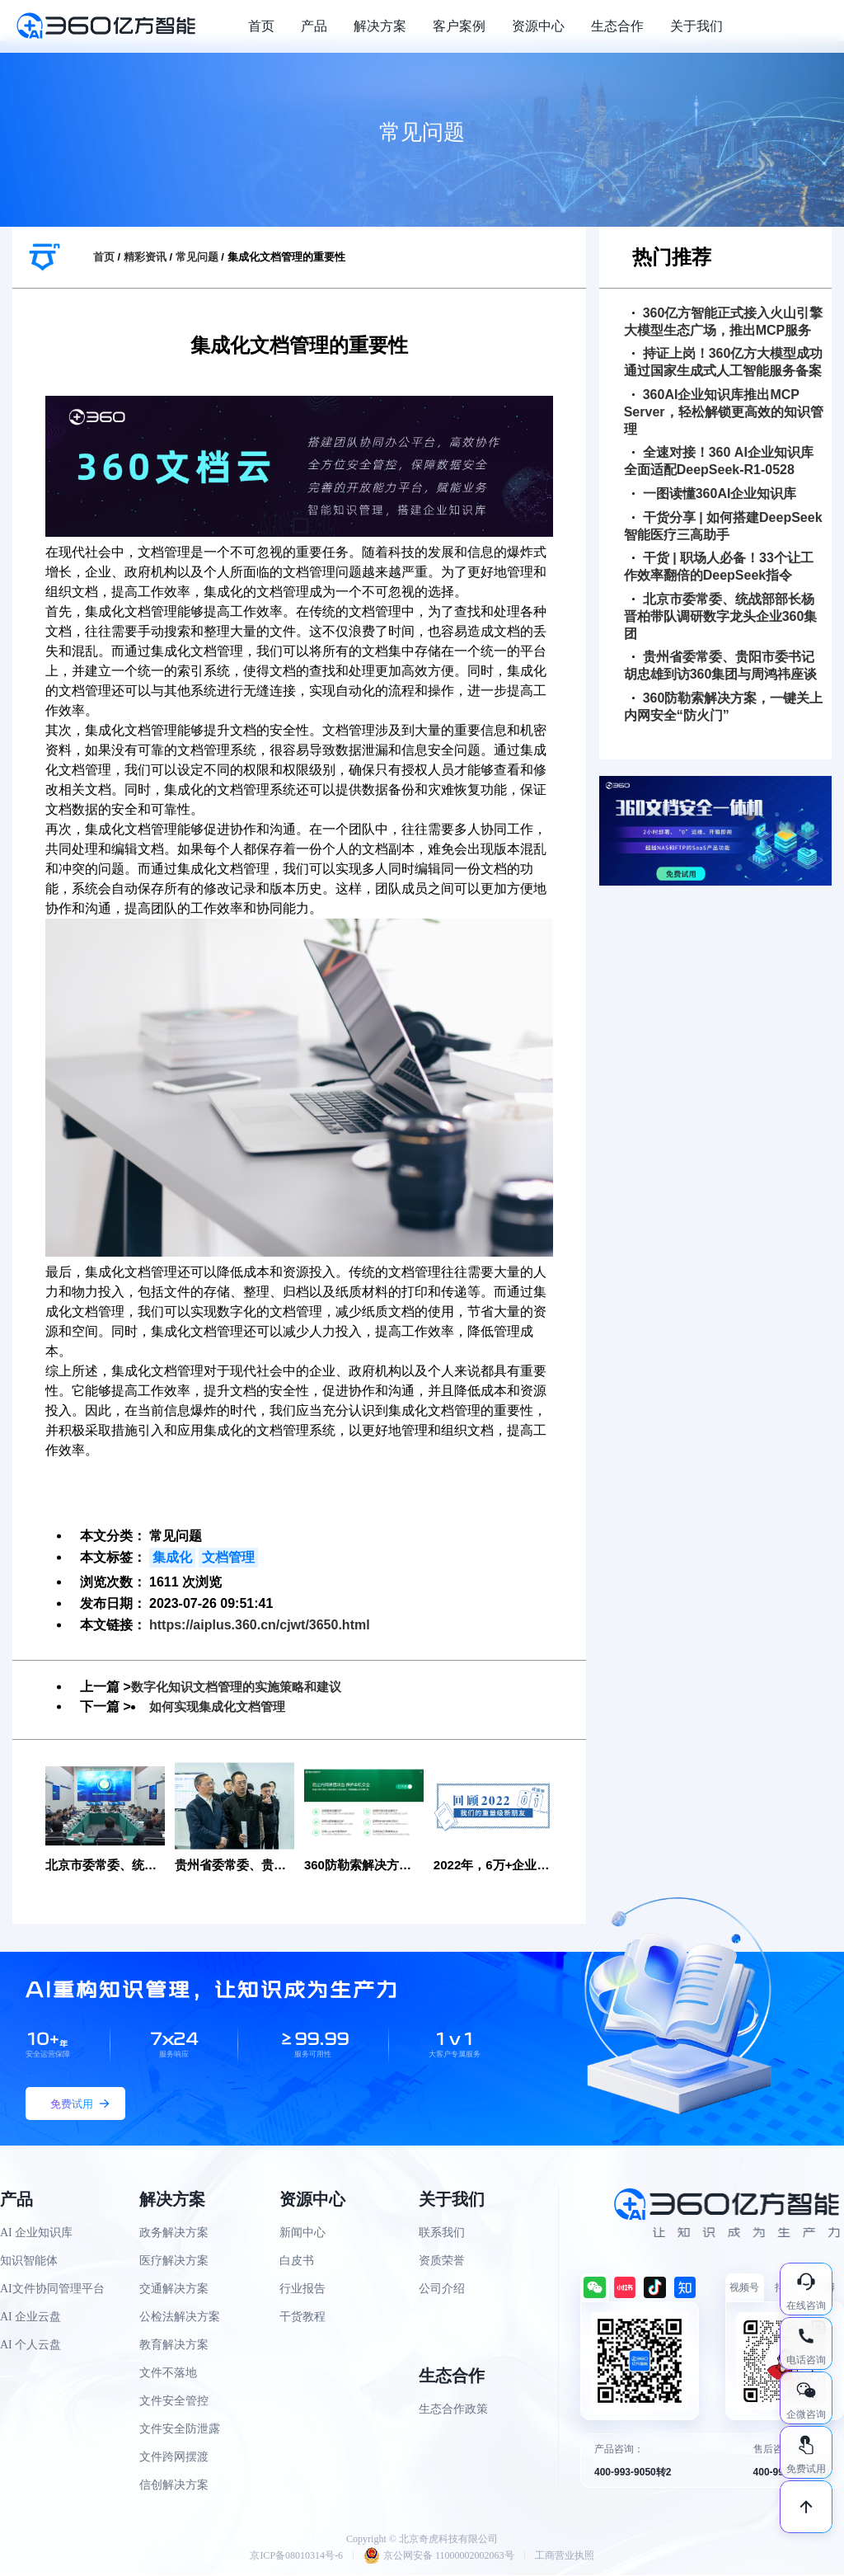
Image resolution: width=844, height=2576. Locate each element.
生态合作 (617, 26)
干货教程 (302, 2317)
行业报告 (302, 2289)
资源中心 (538, 26)
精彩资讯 (145, 257)
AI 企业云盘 (30, 2317)
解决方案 (380, 26)
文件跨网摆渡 (174, 2457)
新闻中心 (302, 2233)
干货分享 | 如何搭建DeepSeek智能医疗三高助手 (723, 526)
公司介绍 (442, 2289)
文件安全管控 (174, 2401)
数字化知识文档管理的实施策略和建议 (243, 1687)
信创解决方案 (174, 2486)
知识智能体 (29, 2261)
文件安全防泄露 (179, 2429)
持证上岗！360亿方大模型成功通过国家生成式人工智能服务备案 (723, 362)
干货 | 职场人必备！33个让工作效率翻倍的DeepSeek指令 (719, 566)
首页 (261, 26)
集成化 (172, 1557)
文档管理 (228, 1557)
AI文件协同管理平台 (52, 2289)
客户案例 (459, 26)
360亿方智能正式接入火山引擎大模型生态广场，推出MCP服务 (723, 321)
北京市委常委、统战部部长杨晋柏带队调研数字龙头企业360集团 (721, 616)
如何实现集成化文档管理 (221, 1706)
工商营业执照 (564, 2556)
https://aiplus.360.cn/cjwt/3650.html (259, 1625)
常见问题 (197, 257)
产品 (314, 26)
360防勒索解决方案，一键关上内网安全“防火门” (723, 706)
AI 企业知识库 (36, 2233)
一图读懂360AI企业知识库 (714, 494)
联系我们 (442, 2233)
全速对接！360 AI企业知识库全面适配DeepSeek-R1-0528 (719, 461)
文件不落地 (168, 2373)
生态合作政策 (453, 2410)
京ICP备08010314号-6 (296, 2556)
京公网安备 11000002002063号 (438, 2556)
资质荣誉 (442, 2261)
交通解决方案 (174, 2289)
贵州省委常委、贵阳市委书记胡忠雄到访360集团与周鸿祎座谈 (721, 665)
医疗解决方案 (174, 2261)
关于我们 (696, 26)
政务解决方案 (174, 2233)
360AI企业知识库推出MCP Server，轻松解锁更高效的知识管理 (723, 412)
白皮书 (296, 2261)
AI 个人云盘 (30, 2345)
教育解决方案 (174, 2345)
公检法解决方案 (179, 2317)
